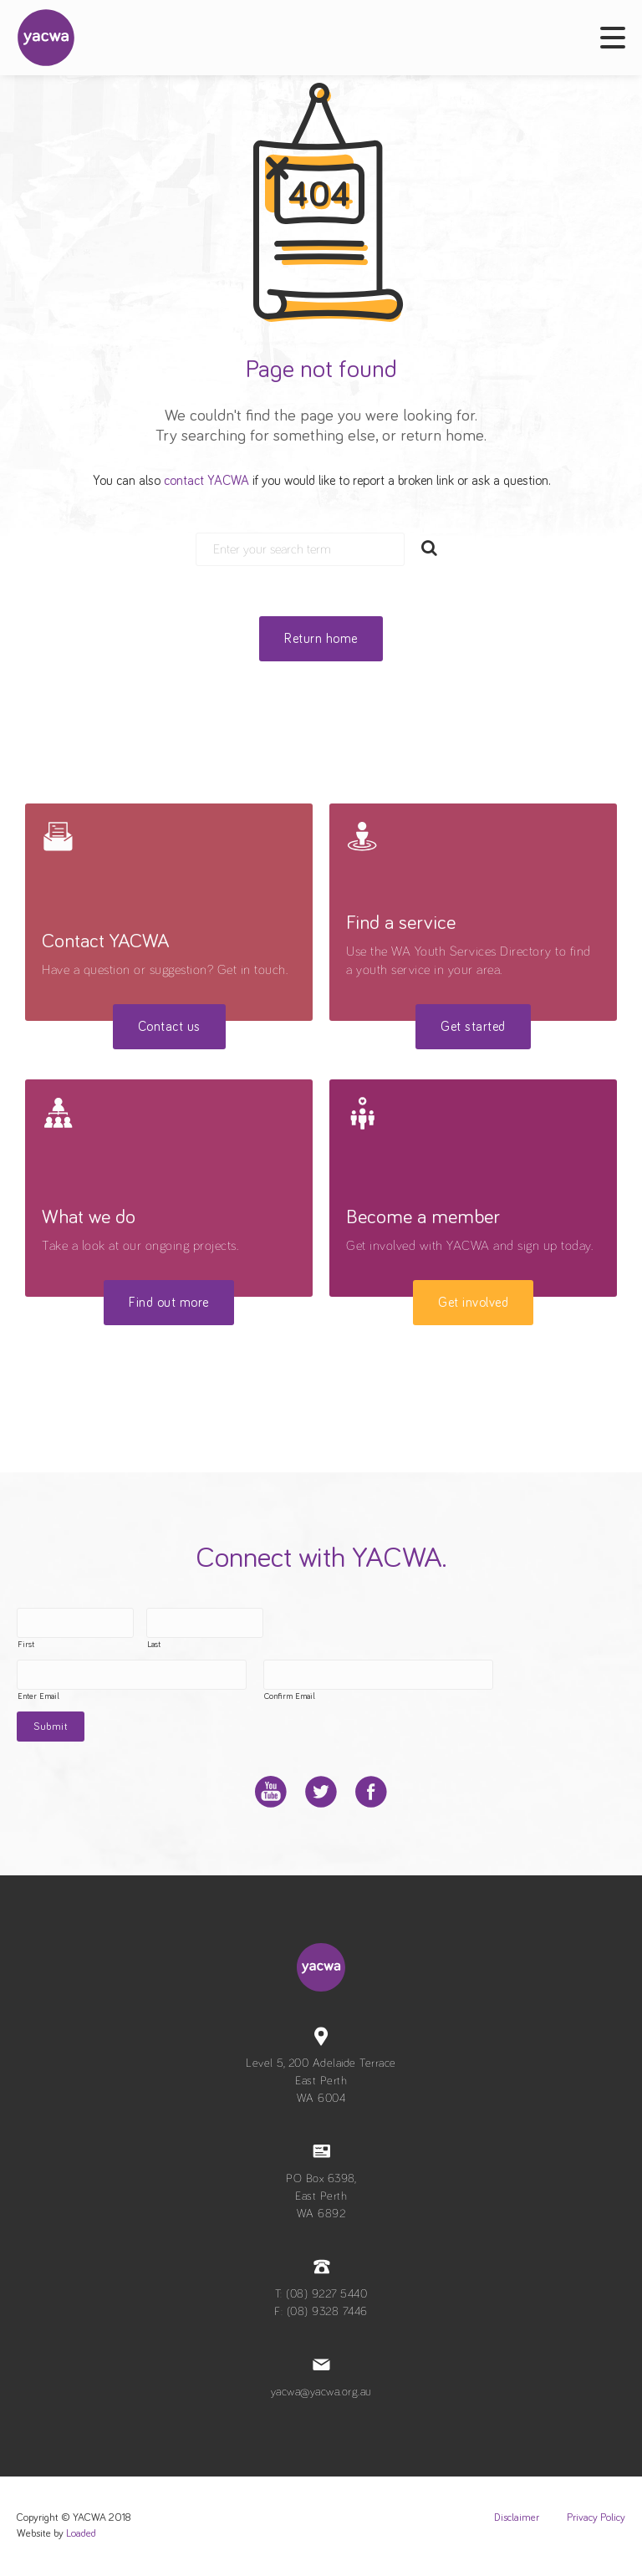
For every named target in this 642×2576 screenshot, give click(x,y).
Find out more (169, 1302)
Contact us (169, 1026)
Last (153, 1644)
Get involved (473, 1302)
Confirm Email (289, 1696)
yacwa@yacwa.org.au (321, 2392)
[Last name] (204, 1623)
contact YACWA (206, 480)
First (26, 1644)
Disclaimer (516, 2517)
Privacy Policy (596, 2517)
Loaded (81, 2533)
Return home (321, 638)
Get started (473, 1026)
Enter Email (38, 1696)
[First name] (75, 1623)
